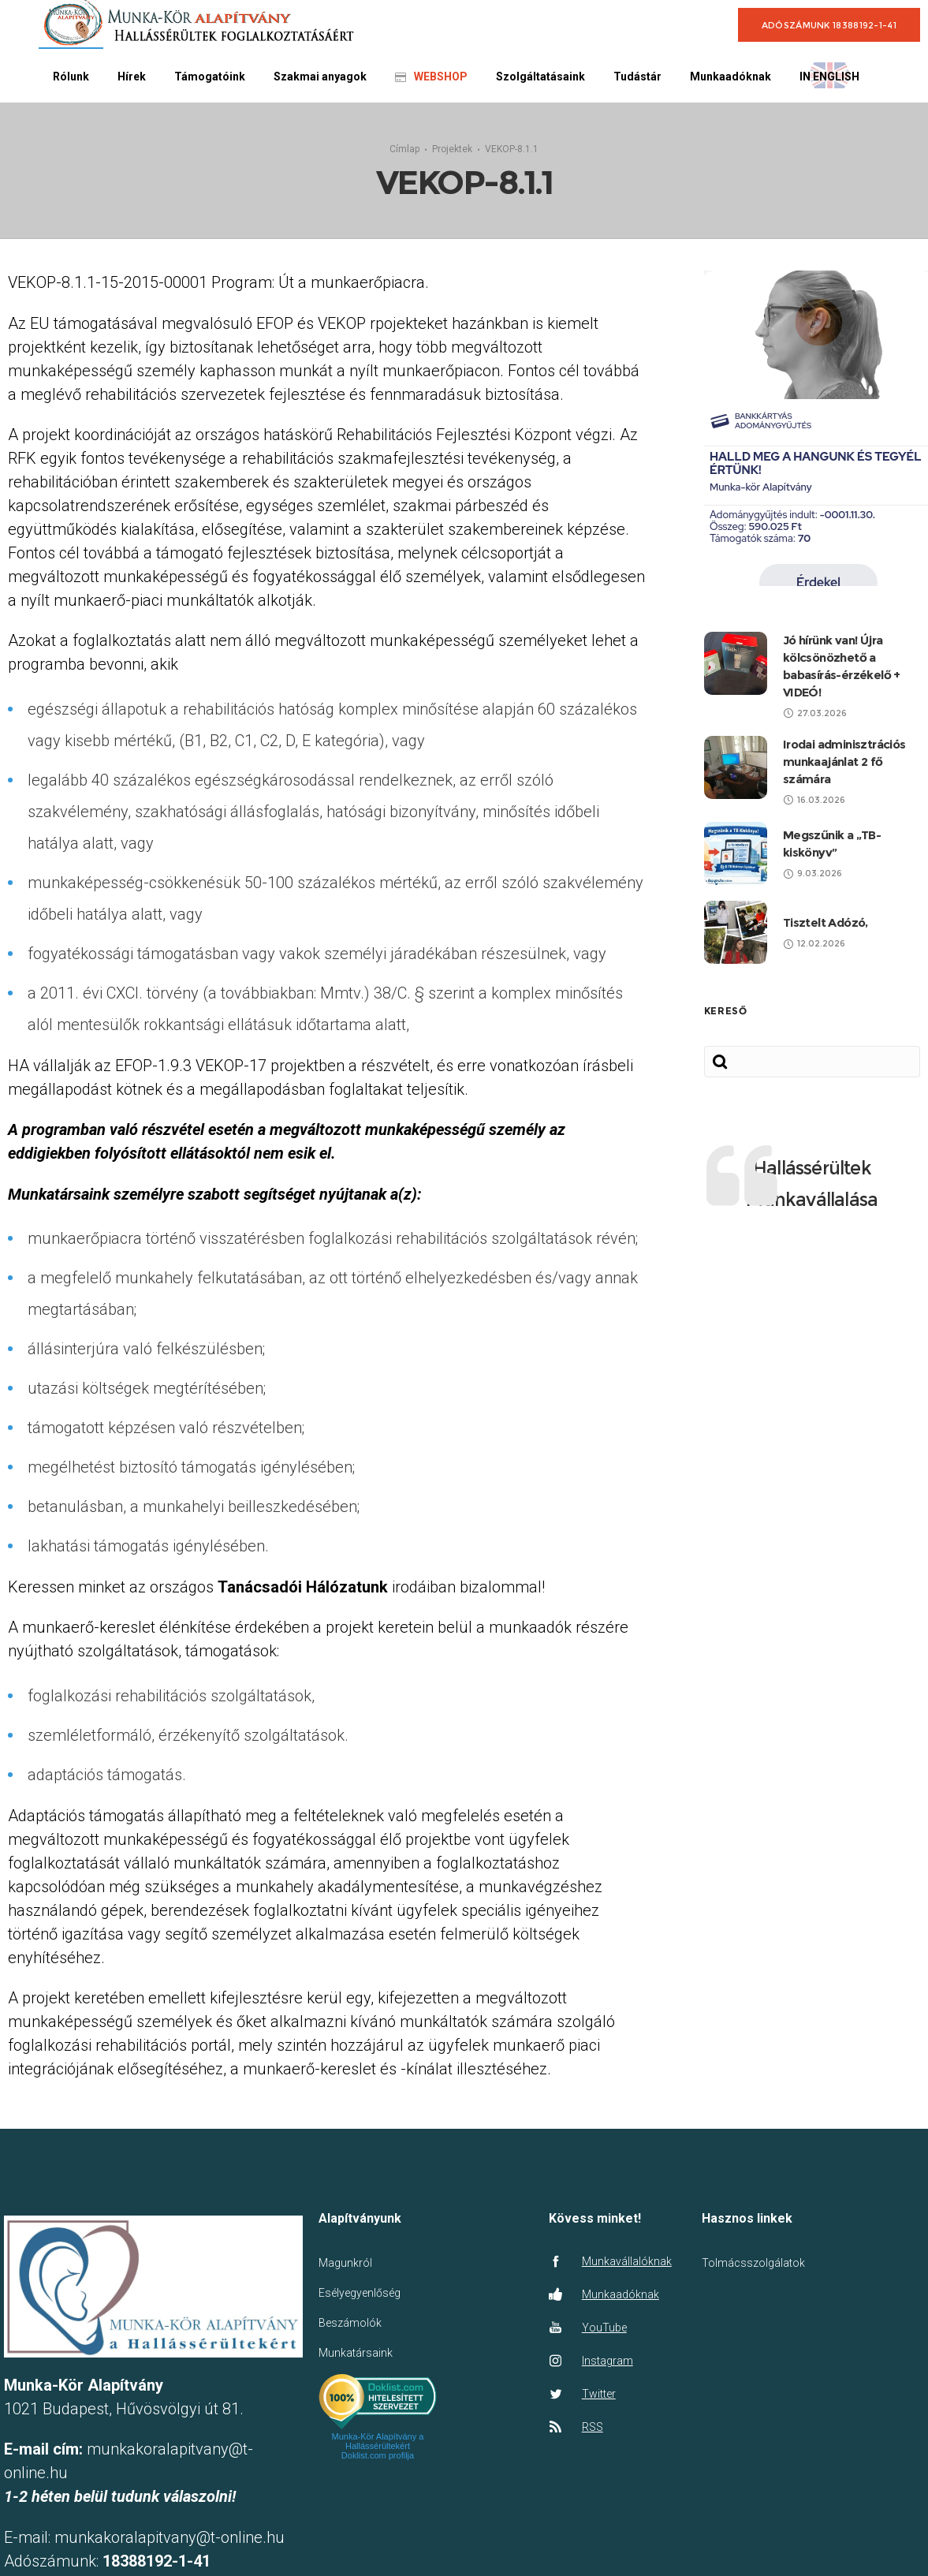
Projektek (452, 147)
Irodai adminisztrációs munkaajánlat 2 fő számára (844, 760)
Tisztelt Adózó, (825, 920)
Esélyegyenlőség (360, 2291)
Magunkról (345, 2261)
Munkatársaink (356, 2351)
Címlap (404, 147)
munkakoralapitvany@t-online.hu (169, 2535)
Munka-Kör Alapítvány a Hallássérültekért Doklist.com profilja (378, 2443)
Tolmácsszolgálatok (753, 2261)
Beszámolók (350, 2321)
